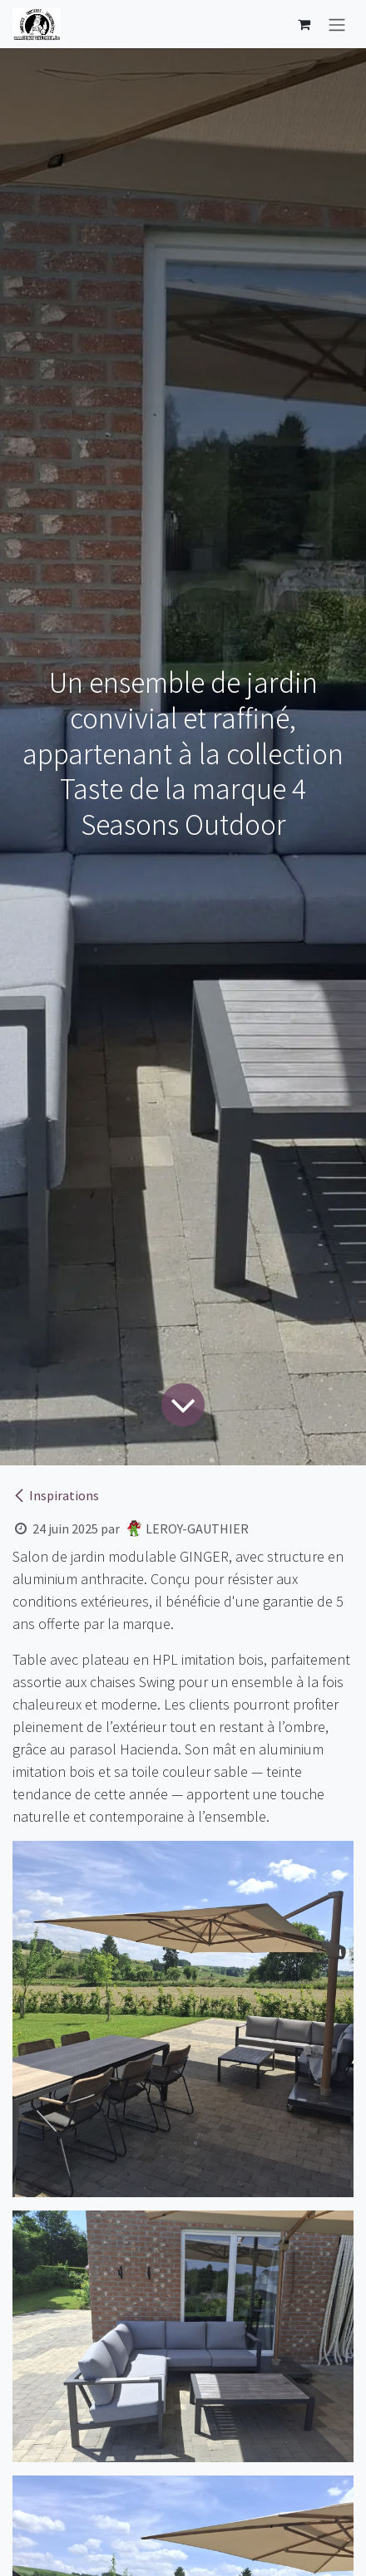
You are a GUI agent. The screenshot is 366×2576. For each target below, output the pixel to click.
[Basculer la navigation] (337, 24)
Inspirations (55, 1495)
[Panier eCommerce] (303, 24)
